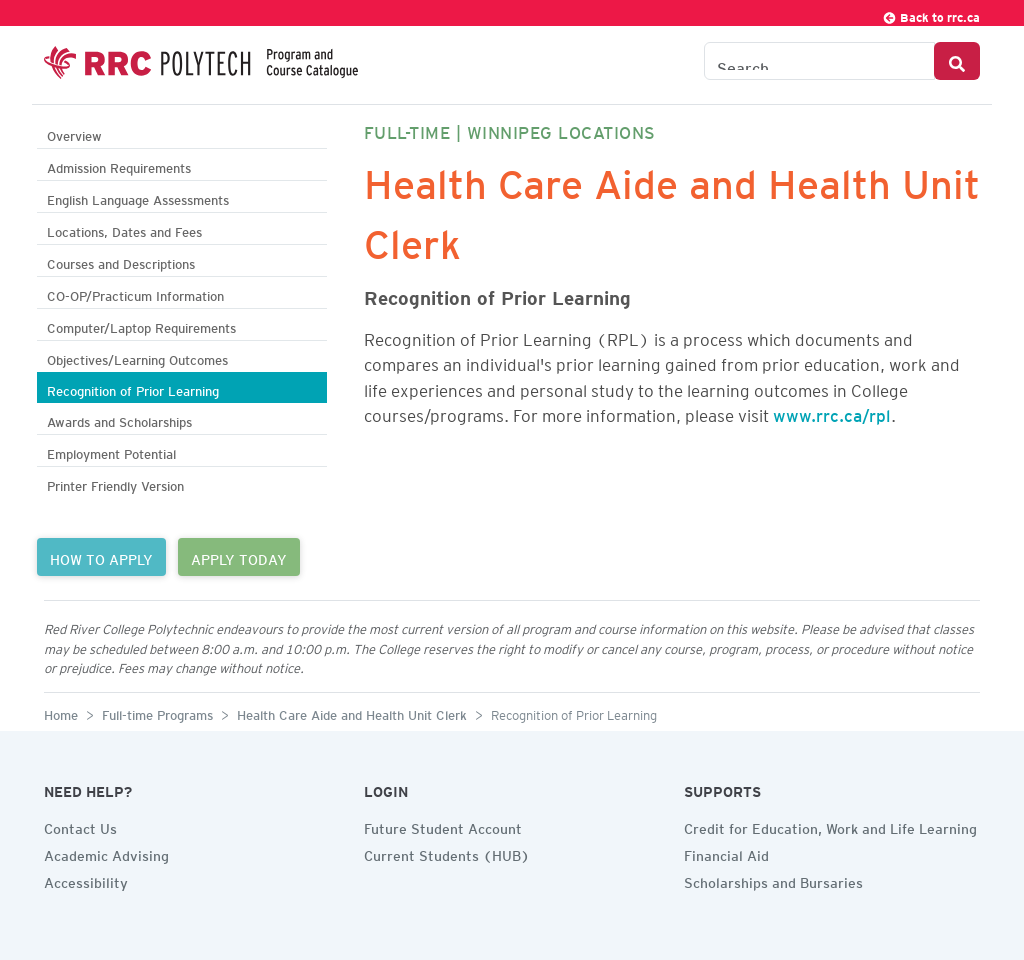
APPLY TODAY (239, 557)
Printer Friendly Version (115, 483)
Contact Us (80, 826)
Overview (74, 133)
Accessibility (86, 880)
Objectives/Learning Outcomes (137, 357)
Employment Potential (111, 451)
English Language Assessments (138, 197)
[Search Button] (957, 61)
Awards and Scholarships (119, 419)
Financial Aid (726, 853)
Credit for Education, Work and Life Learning (830, 826)
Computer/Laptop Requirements (141, 325)
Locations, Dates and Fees (124, 229)
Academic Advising (106, 853)
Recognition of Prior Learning (133, 388)
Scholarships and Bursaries (773, 880)
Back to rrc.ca (931, 14)
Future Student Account (443, 826)
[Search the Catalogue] (819, 61)
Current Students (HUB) (447, 853)
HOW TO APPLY (101, 557)
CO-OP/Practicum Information (135, 293)
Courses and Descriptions (121, 261)
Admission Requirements (119, 165)
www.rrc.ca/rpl (832, 412)
